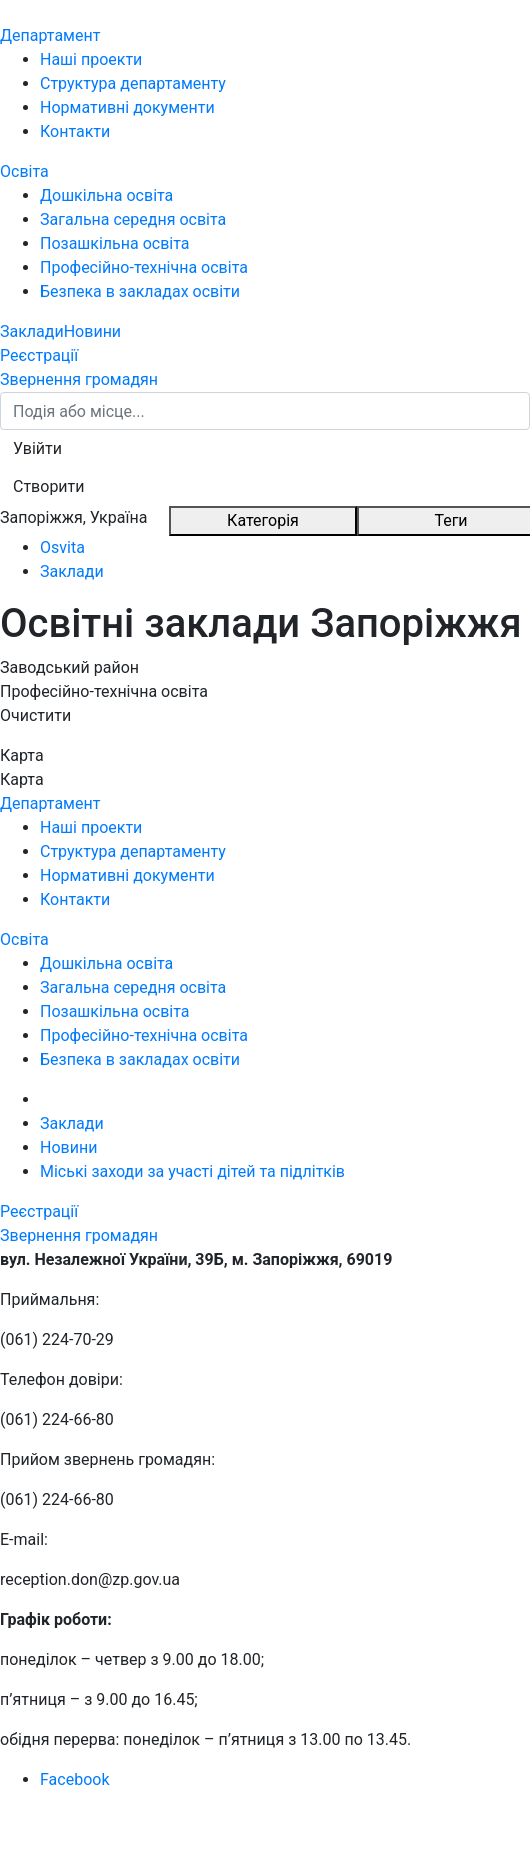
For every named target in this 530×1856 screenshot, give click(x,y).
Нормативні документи (127, 107)
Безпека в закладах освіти (140, 291)
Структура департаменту (133, 83)
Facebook (74, 1779)
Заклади (32, 331)
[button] (37, 449)
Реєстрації (39, 355)
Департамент (50, 35)
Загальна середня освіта (133, 219)
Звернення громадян (79, 379)
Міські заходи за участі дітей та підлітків (192, 1171)
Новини (92, 331)
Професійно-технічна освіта (144, 267)
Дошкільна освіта (106, 195)
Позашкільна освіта (115, 243)
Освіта (24, 171)
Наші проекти (91, 59)
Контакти (75, 131)
